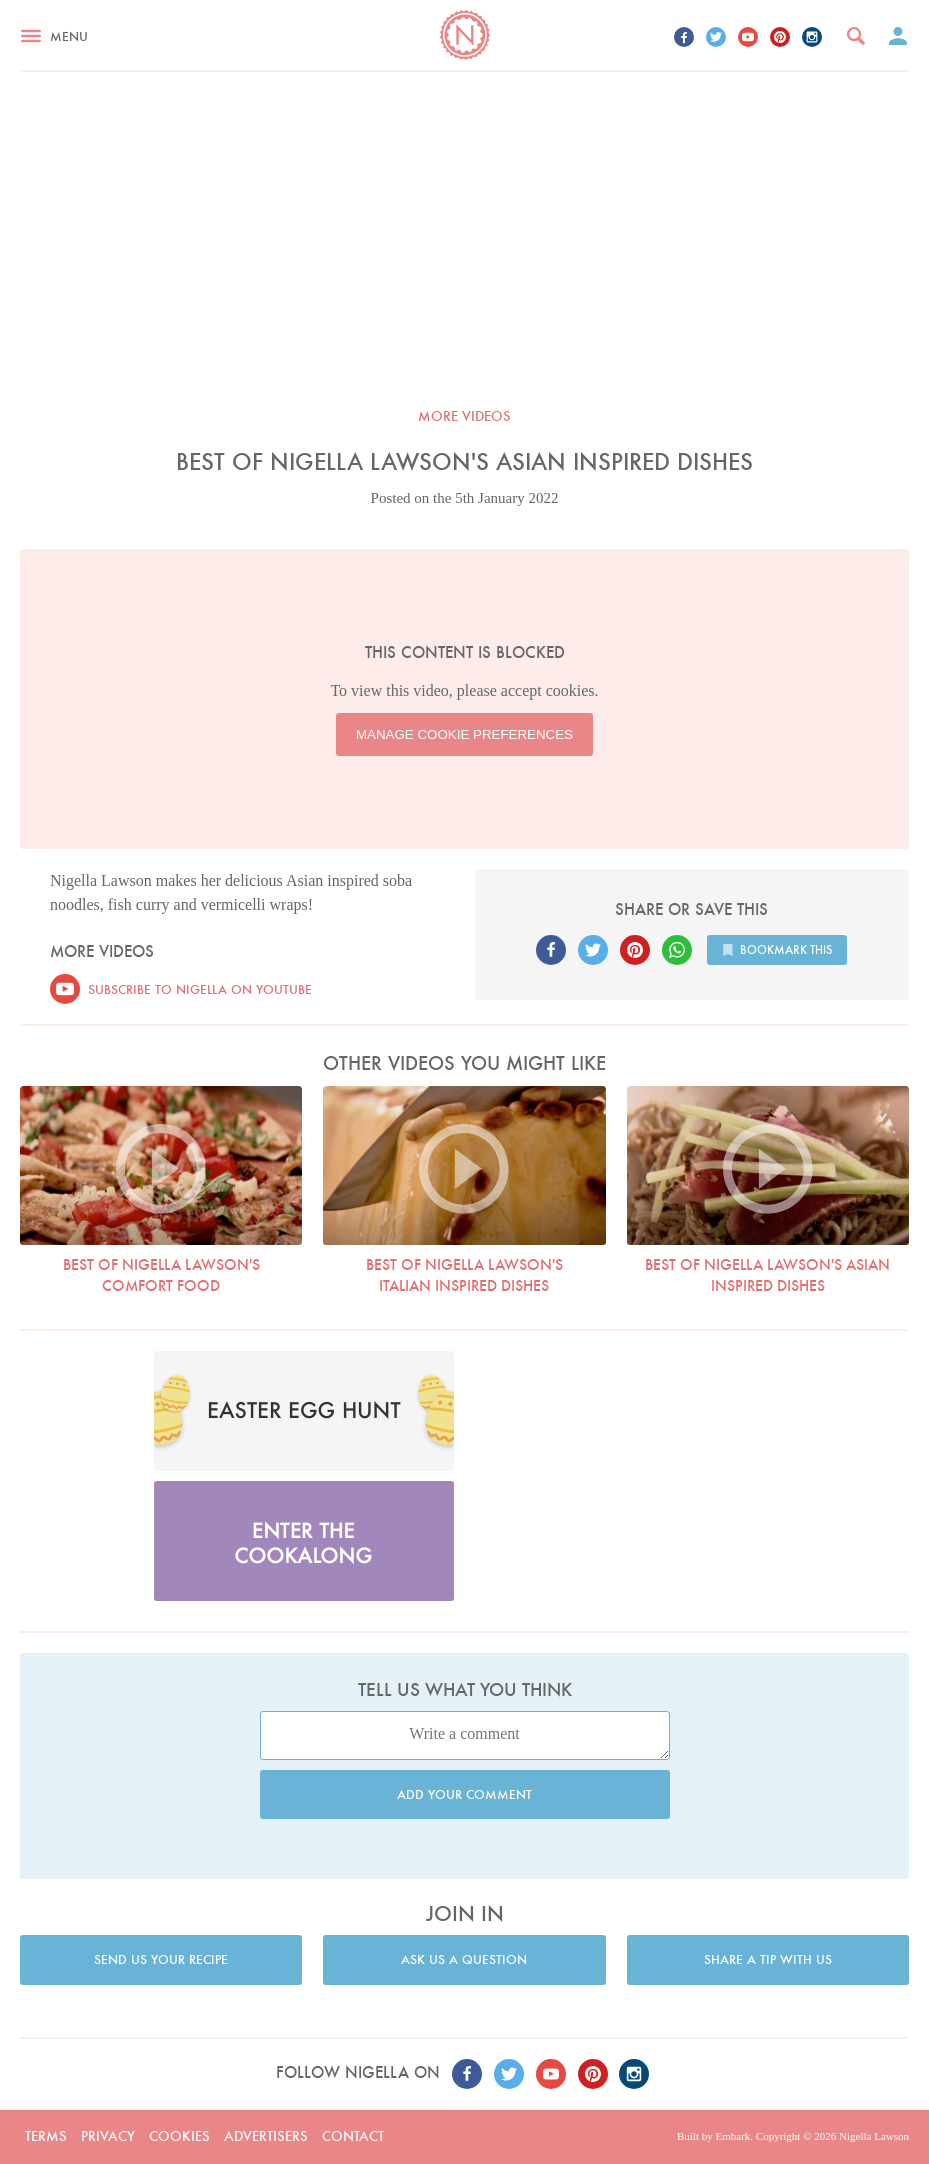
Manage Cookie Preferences (464, 734)
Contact (353, 2136)
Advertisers (266, 2136)
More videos (464, 416)
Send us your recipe (161, 1959)
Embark (732, 2136)
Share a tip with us (768, 1959)
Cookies (179, 2136)
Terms (46, 2136)
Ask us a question (464, 1959)
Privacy (108, 2136)
